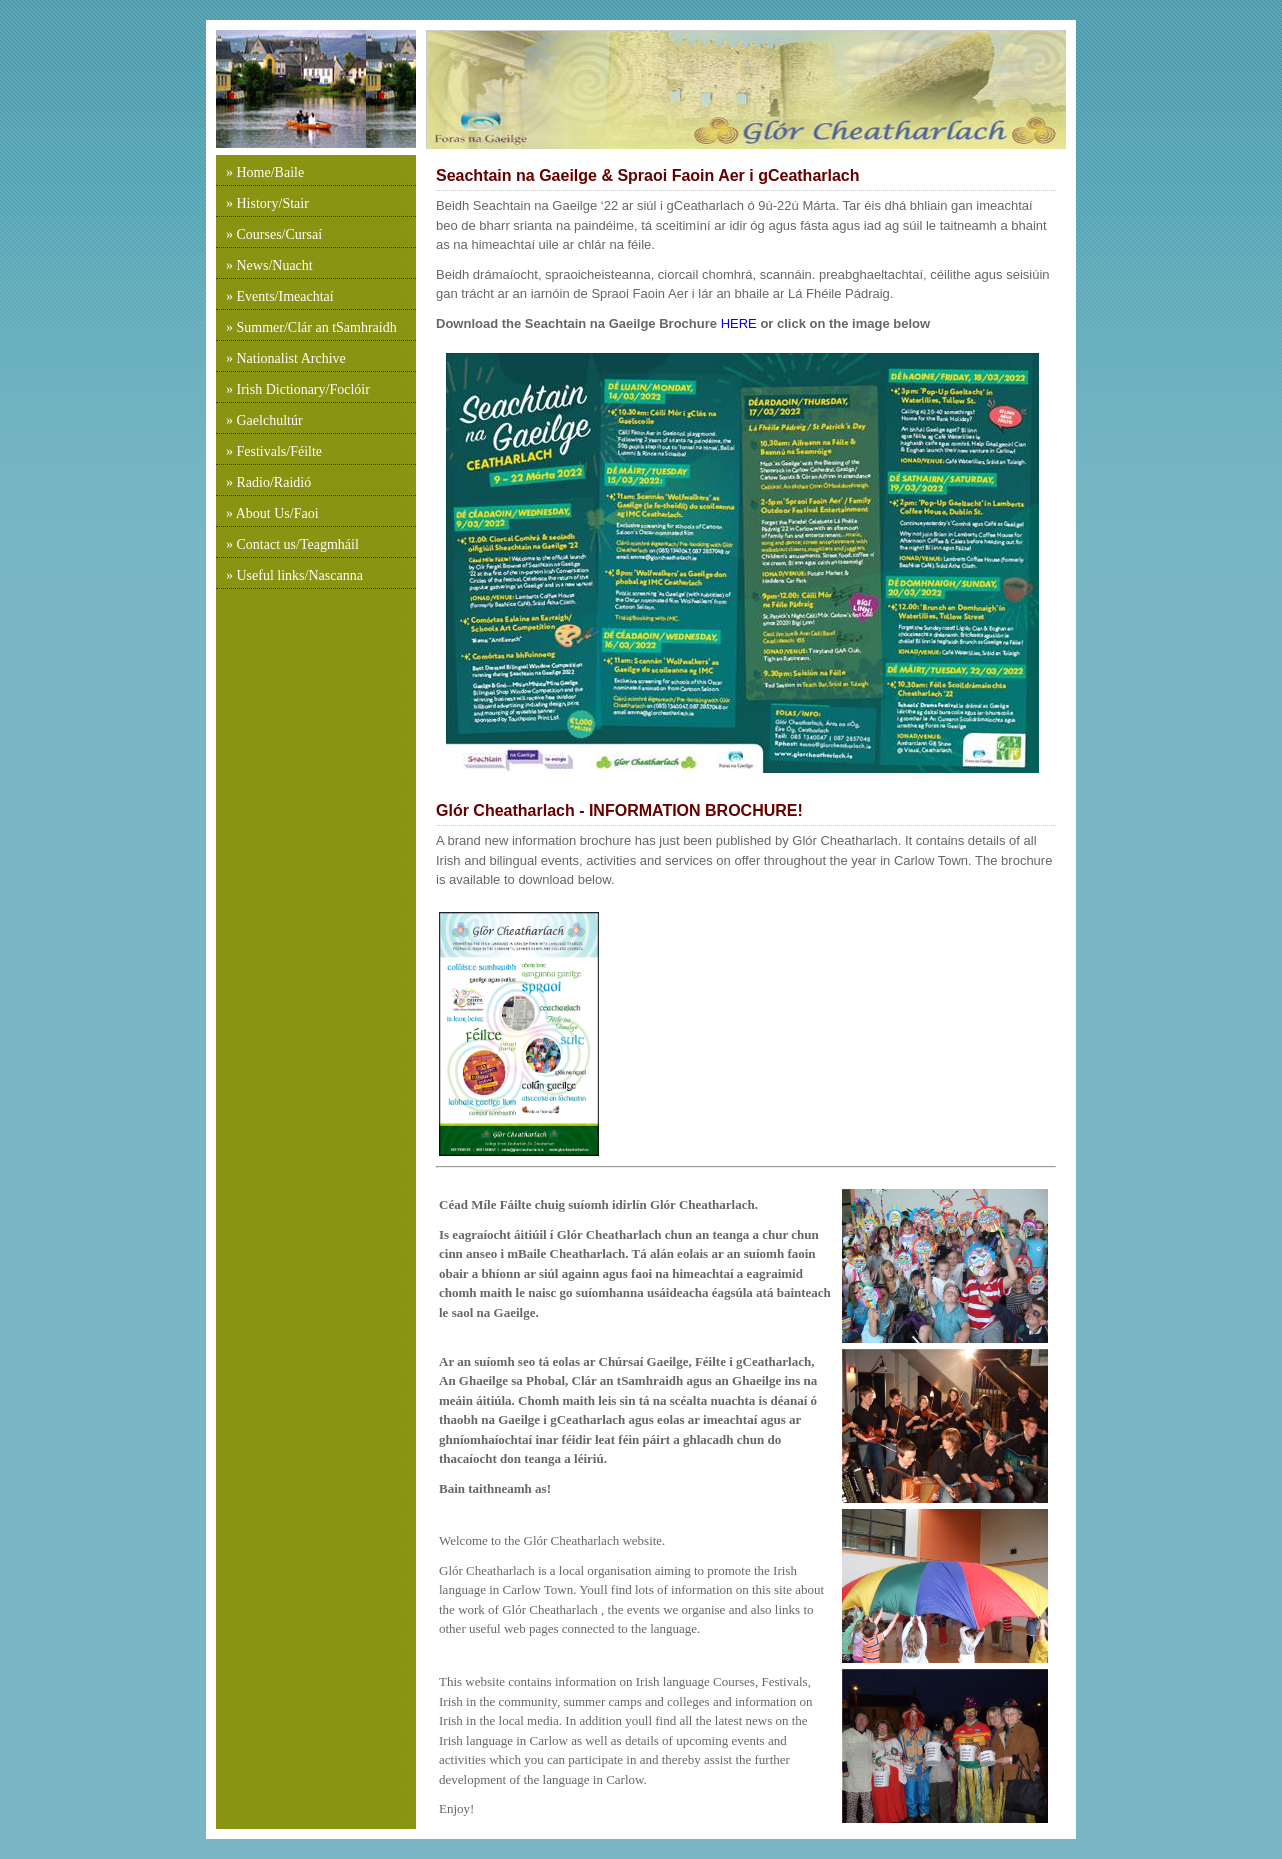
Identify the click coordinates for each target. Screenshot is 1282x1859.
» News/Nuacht (269, 265)
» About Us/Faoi (272, 513)
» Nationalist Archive (286, 358)
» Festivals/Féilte (274, 451)
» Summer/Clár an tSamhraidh (311, 327)
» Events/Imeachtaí (280, 296)
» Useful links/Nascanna (294, 575)
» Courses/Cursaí (274, 234)
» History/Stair (267, 203)
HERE (737, 323)
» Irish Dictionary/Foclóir (298, 389)
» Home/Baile (265, 172)
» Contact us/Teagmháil (292, 544)
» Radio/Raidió (268, 482)
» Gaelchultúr (264, 420)
